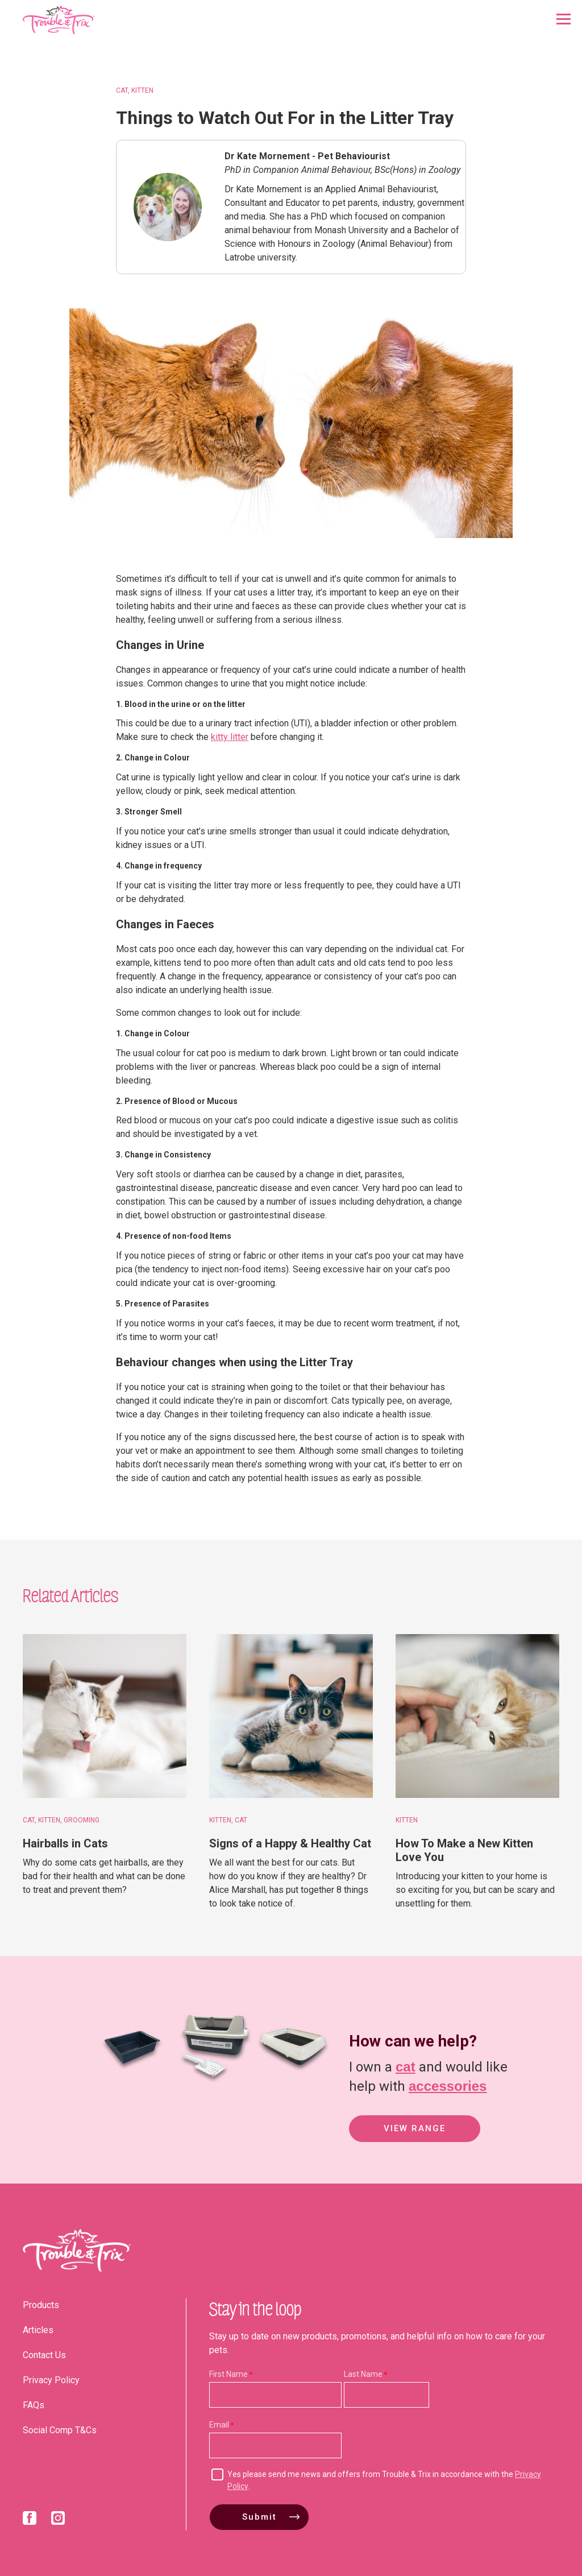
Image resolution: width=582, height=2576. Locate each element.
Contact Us (44, 2355)
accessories (448, 2085)
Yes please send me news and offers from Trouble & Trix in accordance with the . (384, 2480)
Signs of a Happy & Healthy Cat (290, 1843)
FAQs (33, 2405)
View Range (415, 2129)
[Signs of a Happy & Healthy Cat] (291, 1716)
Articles (38, 2330)
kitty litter (229, 736)
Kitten (142, 90)
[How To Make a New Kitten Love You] (477, 1716)
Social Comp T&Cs (60, 2430)
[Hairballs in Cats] (104, 1716)
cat (405, 2065)
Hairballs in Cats (65, 1843)
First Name (228, 2374)
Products (41, 2305)
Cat (122, 90)
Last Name (363, 2374)
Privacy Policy (51, 2380)
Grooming (81, 1820)
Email (219, 2424)
